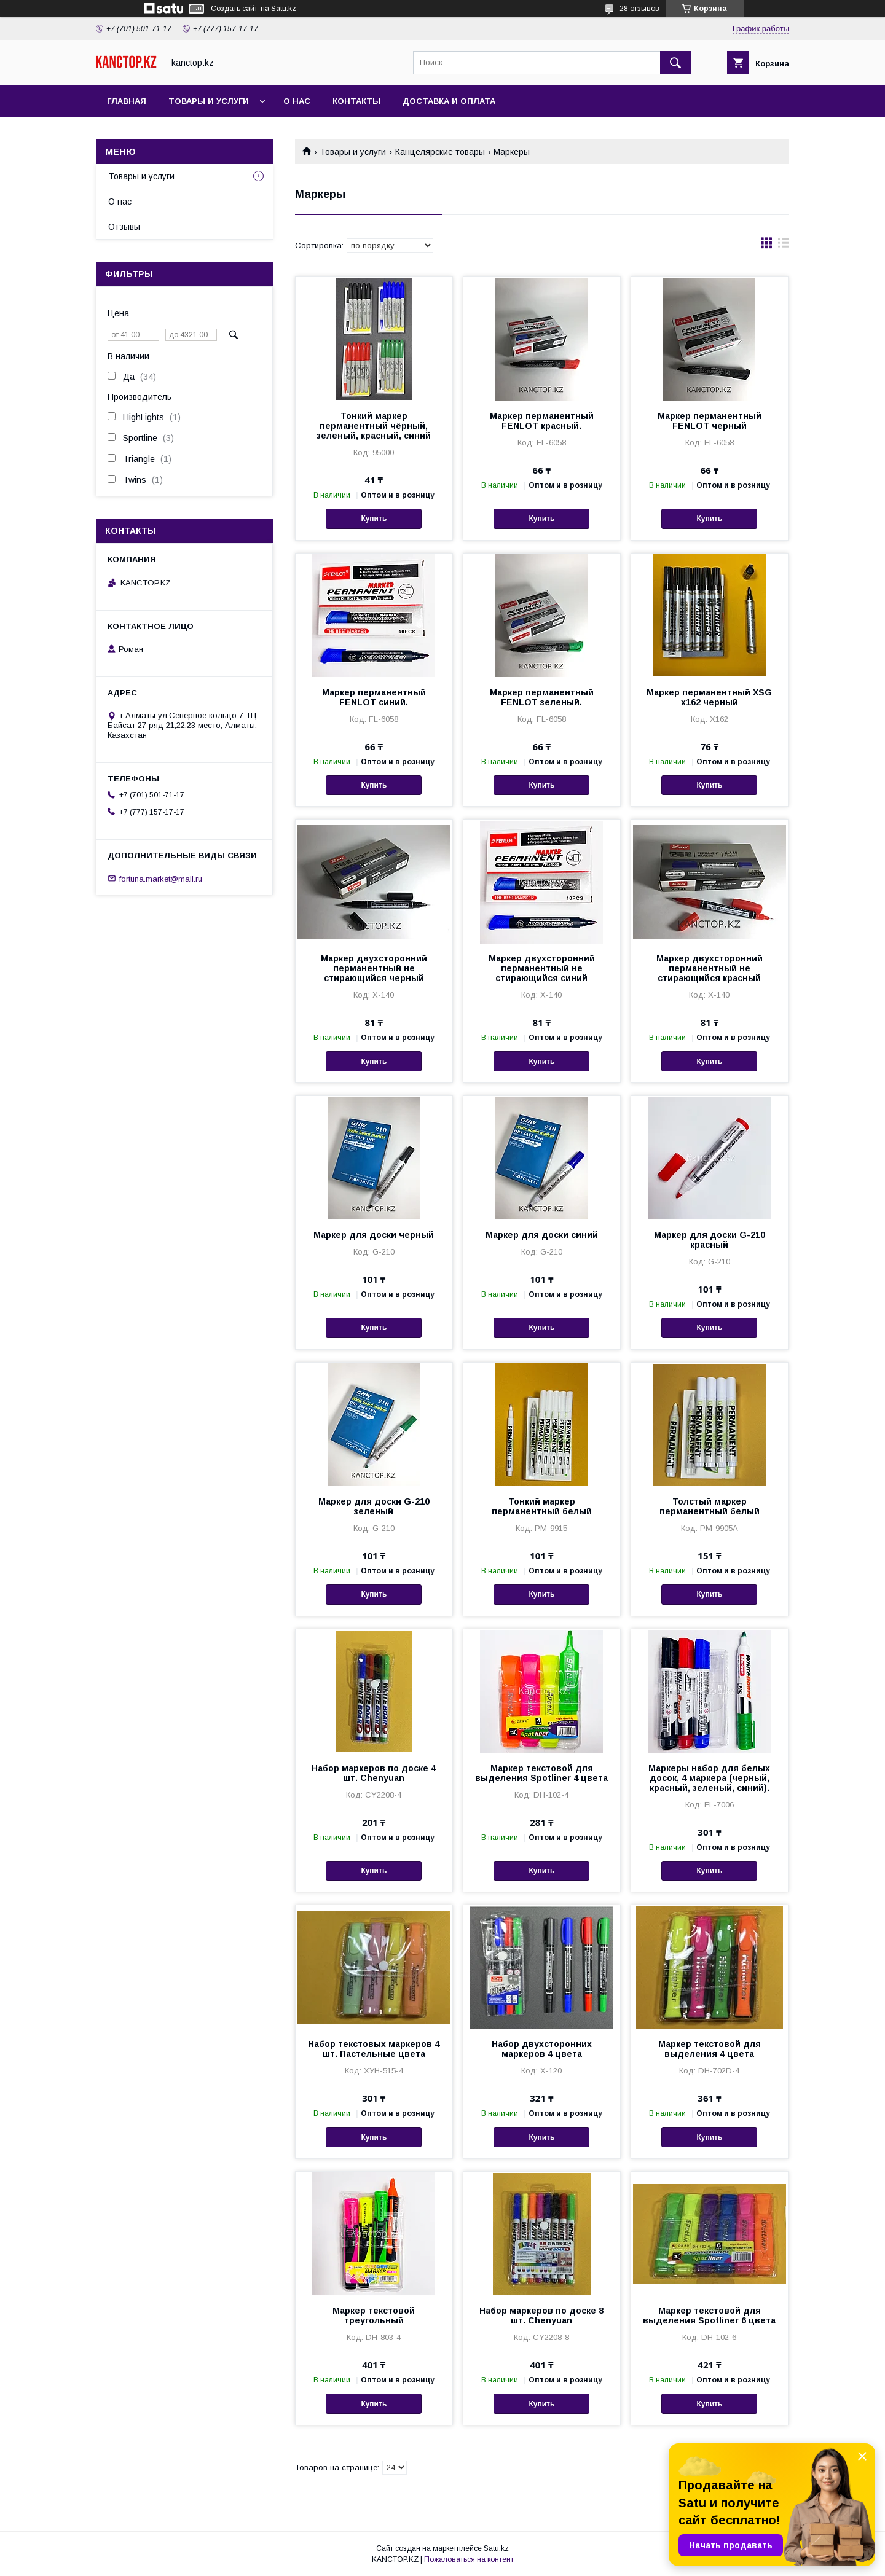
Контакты (356, 101)
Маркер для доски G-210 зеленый (374, 1506)
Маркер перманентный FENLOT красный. (542, 421)
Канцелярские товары (440, 152)
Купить (374, 518)
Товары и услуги (208, 101)
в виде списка (783, 245)
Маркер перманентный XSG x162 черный (709, 697)
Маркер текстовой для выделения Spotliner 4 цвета (541, 1773)
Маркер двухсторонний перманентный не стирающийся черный (374, 968)
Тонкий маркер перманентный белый (542, 1506)
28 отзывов (639, 8)
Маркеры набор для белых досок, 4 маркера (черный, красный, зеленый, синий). (709, 1778)
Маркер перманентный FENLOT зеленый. (542, 697)
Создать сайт (234, 8)
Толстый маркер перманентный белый (709, 1506)
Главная (126, 101)
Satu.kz (496, 2548)
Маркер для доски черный (373, 1235)
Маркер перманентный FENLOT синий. (374, 697)
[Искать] (675, 62)
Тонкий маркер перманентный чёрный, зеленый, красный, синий (374, 425)
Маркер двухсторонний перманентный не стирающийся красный (709, 968)
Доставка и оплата (449, 101)
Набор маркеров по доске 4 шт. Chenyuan (374, 1773)
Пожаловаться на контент (469, 2559)
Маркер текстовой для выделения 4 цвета (709, 2049)
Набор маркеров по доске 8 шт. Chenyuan (541, 2315)
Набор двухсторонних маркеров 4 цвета (542, 2049)
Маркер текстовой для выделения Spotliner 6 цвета (709, 2315)
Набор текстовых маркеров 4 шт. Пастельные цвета (373, 2049)
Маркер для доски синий (542, 1235)
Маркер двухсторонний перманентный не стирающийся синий (542, 968)
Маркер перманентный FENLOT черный (709, 421)
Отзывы (124, 227)
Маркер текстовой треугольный (373, 2315)
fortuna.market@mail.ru (160, 878)
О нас (296, 101)
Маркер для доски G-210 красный (709, 1240)
